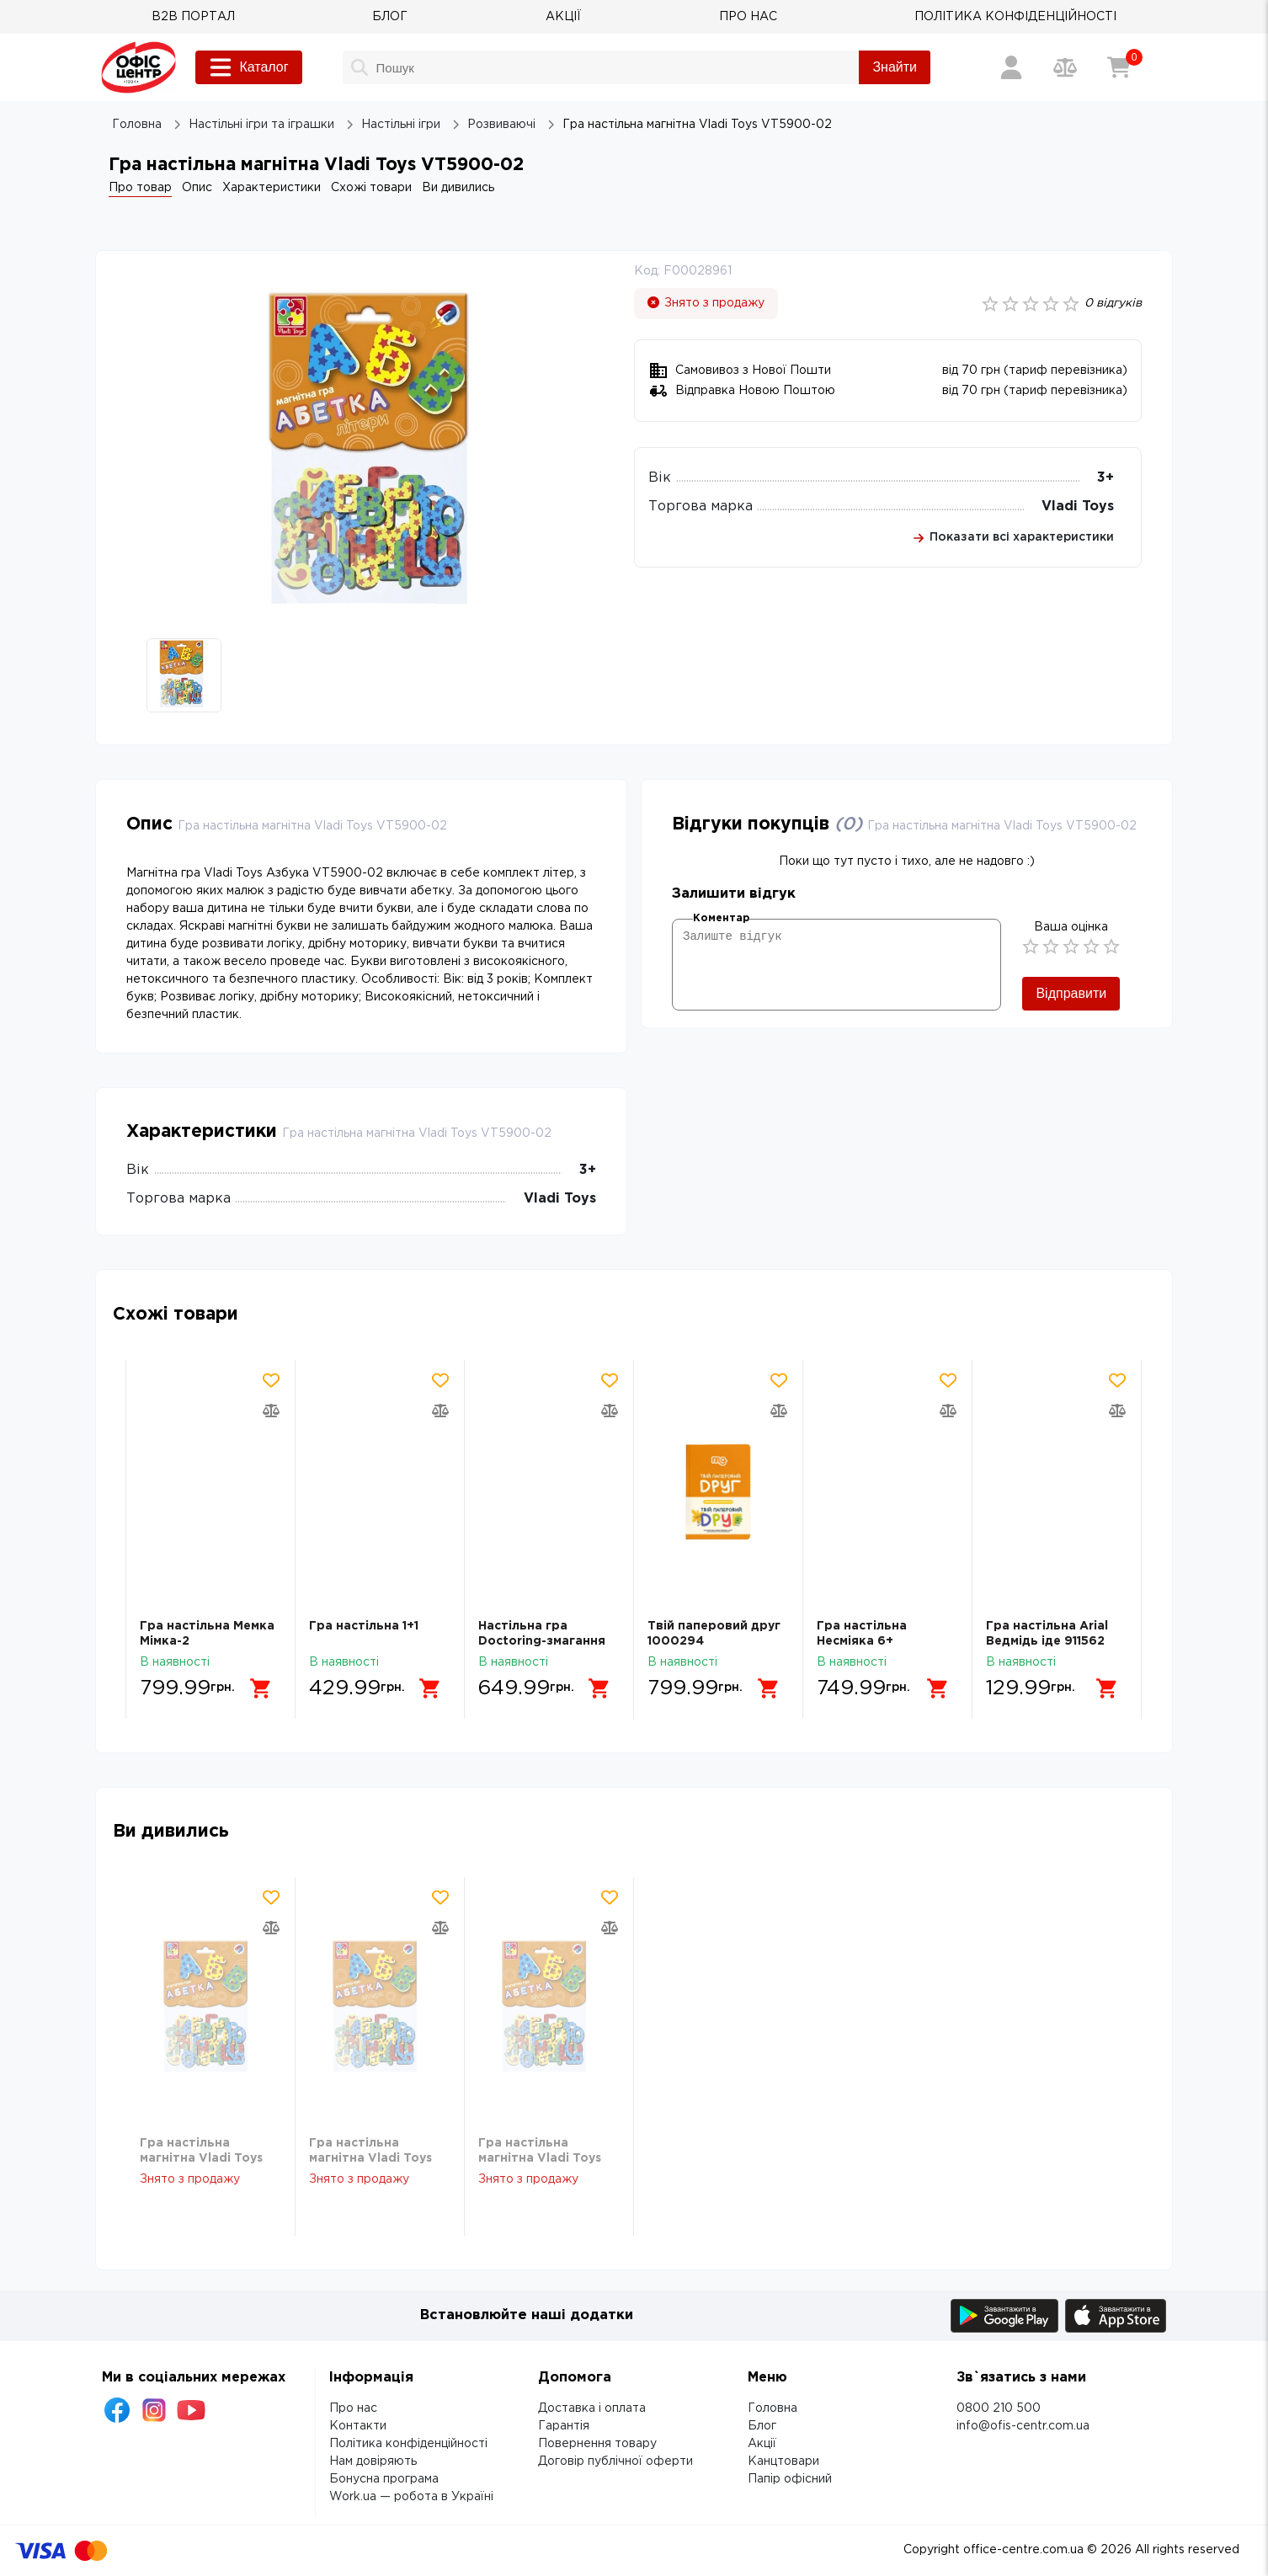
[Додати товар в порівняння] (271, 1410)
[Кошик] (1119, 67)
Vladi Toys (1078, 506)
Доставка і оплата (592, 2408)
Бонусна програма (384, 2479)
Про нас (353, 2408)
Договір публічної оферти (615, 2461)
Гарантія (563, 2426)
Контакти (357, 2426)
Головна (772, 2408)
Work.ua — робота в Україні (411, 2497)
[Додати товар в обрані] (271, 1380)
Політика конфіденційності (408, 2444)
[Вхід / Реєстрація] (1011, 67)
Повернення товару (597, 2444)
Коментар (721, 918)
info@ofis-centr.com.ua (1023, 2426)
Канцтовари (783, 2461)
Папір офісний (790, 2479)
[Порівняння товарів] (1065, 67)
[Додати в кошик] (261, 1688)
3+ (1105, 478)
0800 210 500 (998, 2408)
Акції (762, 2444)
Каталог (248, 67)
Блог (762, 2426)
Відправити (1071, 993)
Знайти (894, 67)
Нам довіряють (373, 2461)
